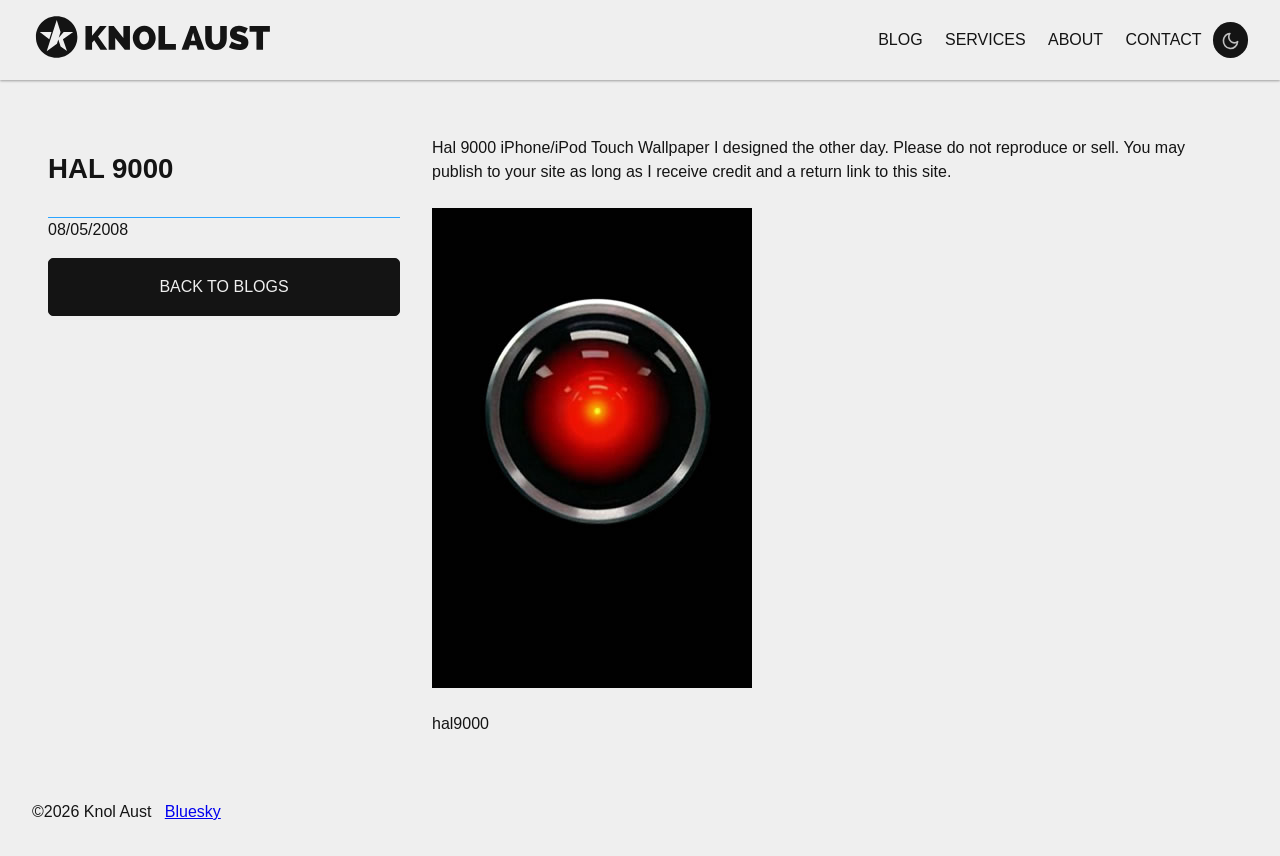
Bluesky (193, 811)
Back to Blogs (223, 286)
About (1075, 39)
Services (985, 39)
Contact (1163, 39)
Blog (900, 39)
